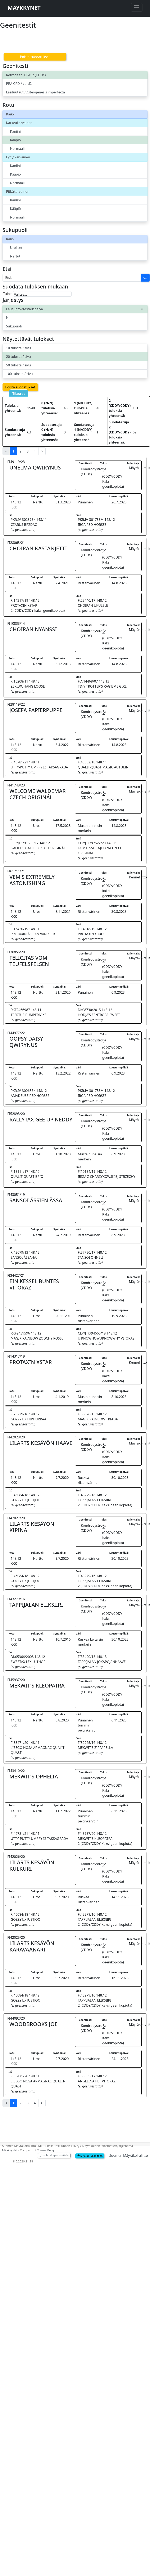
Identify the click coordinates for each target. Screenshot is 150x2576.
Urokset (16, 247)
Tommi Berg (45, 2150)
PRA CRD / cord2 (19, 83)
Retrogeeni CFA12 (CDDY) (26, 75)
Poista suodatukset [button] (35, 56)
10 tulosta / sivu (18, 348)
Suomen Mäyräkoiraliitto (128, 2155)
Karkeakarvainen (19, 122)
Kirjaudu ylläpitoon (90, 2156)
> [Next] (42, 451)
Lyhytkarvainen (18, 157)
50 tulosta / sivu (18, 365)
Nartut (15, 256)
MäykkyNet (24, 8)
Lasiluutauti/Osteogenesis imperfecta (35, 92)
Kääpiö (15, 140)
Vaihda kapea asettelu (54, 2155)
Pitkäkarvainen (17, 191)
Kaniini (15, 131)
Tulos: (7, 293)
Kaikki (10, 114)
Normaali (17, 148)
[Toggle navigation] (136, 7)
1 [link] (13, 451)
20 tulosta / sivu (18, 356)
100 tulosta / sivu (19, 373)
